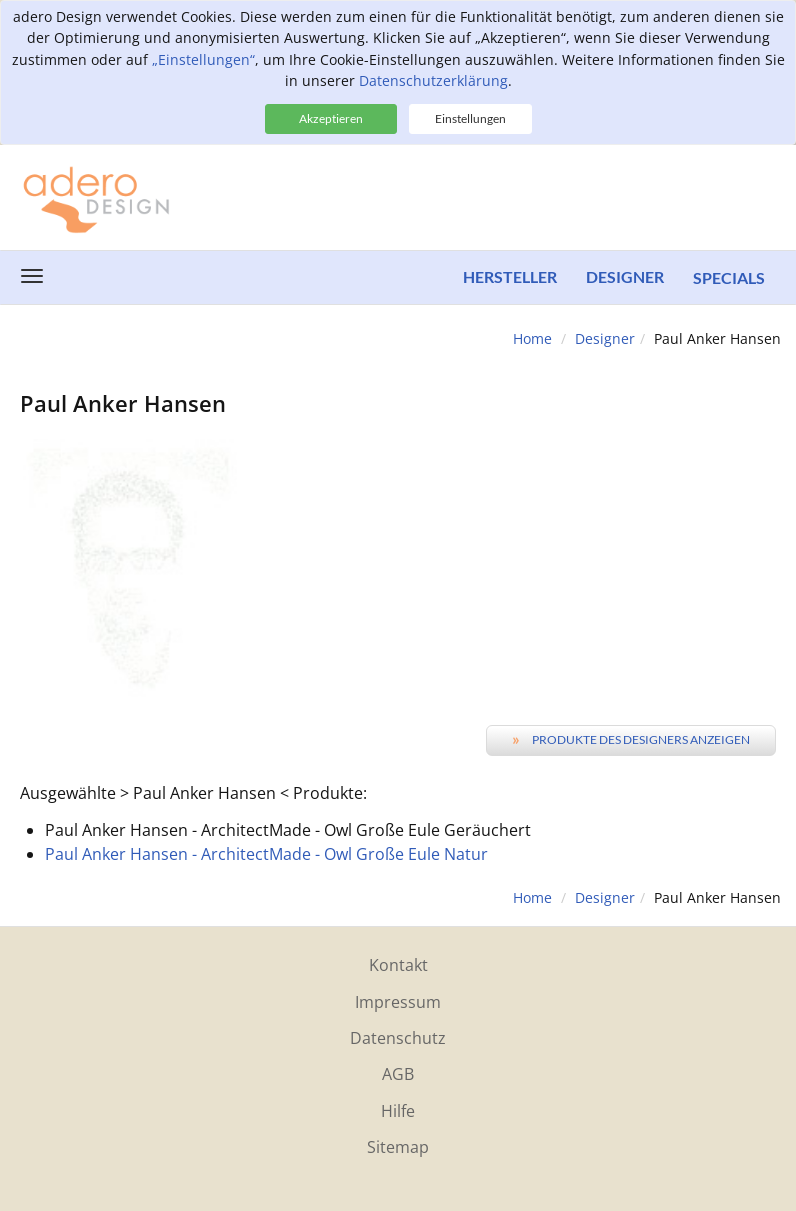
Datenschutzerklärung (433, 80)
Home (532, 338)
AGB (398, 1074)
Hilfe (398, 1111)
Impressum (398, 1002)
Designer (624, 277)
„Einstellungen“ (203, 59)
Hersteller (508, 277)
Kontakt (398, 965)
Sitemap (398, 1147)
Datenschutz (398, 1038)
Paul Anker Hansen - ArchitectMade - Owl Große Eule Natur (266, 854)
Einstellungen (470, 118)
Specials (729, 277)
